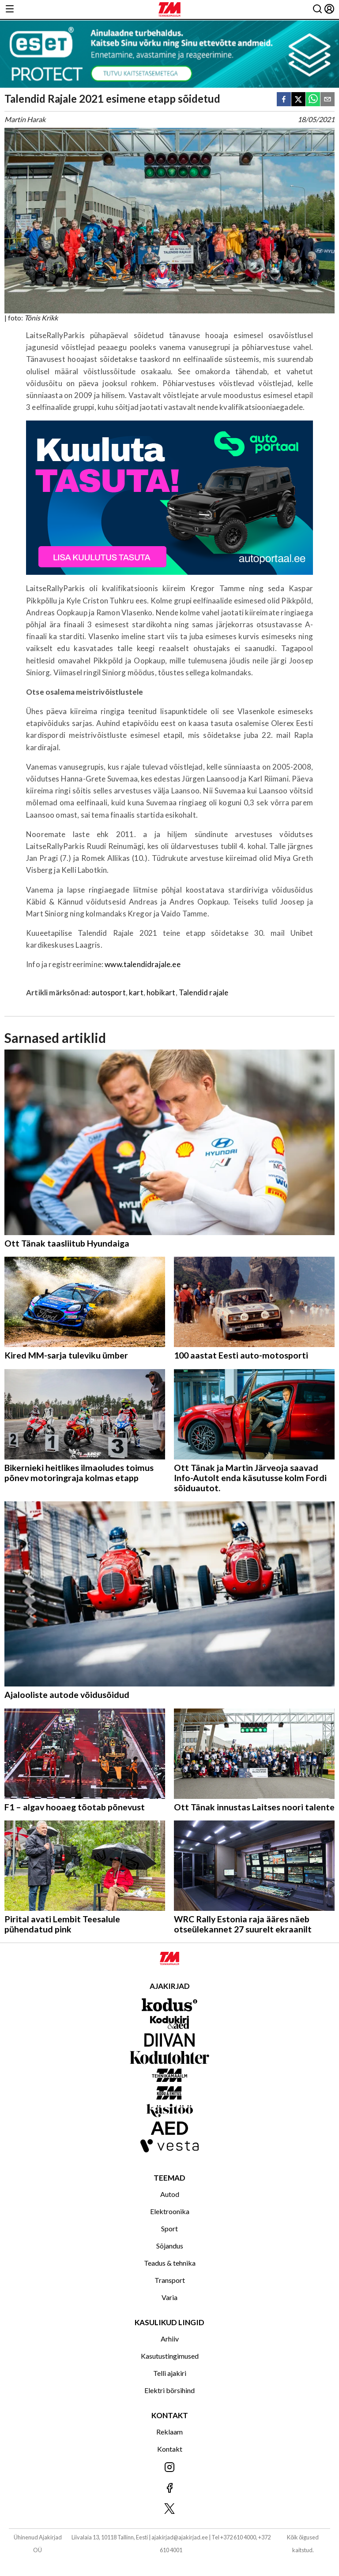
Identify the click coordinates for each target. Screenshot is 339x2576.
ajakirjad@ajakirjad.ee (179, 2537)
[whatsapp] (313, 100)
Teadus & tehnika (170, 2263)
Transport (169, 2280)
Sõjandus (169, 2245)
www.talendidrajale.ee (143, 964)
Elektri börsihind (169, 2390)
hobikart (161, 992)
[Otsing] (317, 9)
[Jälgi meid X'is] (169, 2509)
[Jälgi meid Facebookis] (169, 2488)
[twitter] (298, 100)
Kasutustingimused (170, 2356)
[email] (327, 100)
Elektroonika (169, 2211)
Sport (169, 2228)
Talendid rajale (204, 992)
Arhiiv (170, 2338)
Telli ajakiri (169, 2373)
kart (136, 992)
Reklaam (169, 2431)
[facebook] (284, 100)
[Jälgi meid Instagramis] (169, 2468)
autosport (108, 992)
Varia (169, 2297)
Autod (169, 2194)
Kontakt (169, 2449)
